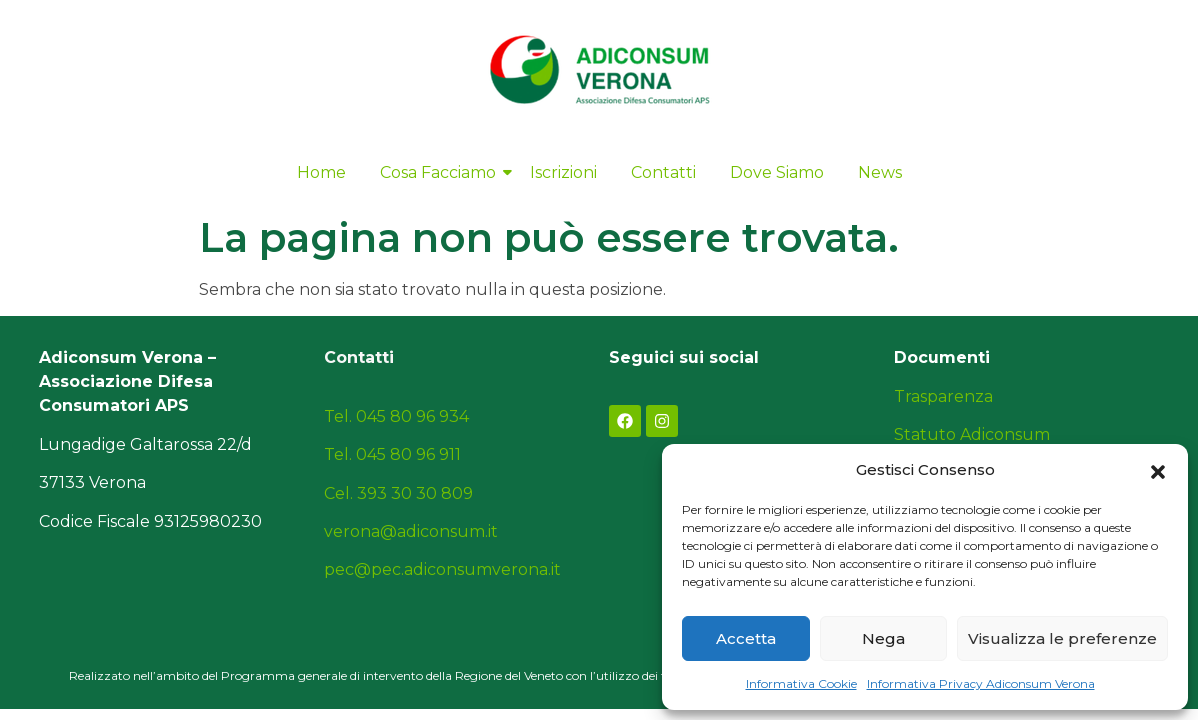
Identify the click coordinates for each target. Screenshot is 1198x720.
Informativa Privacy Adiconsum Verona (981, 683)
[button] (1158, 470)
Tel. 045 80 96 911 (392, 454)
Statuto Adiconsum (972, 434)
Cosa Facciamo (441, 172)
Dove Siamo (777, 172)
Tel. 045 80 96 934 (396, 416)
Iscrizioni (563, 172)
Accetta (746, 638)
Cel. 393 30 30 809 (398, 493)
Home (321, 172)
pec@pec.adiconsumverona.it (442, 569)
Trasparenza (943, 396)
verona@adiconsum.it (411, 531)
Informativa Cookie (801, 683)
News (880, 172)
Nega (883, 638)
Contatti (663, 172)
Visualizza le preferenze (1062, 638)
